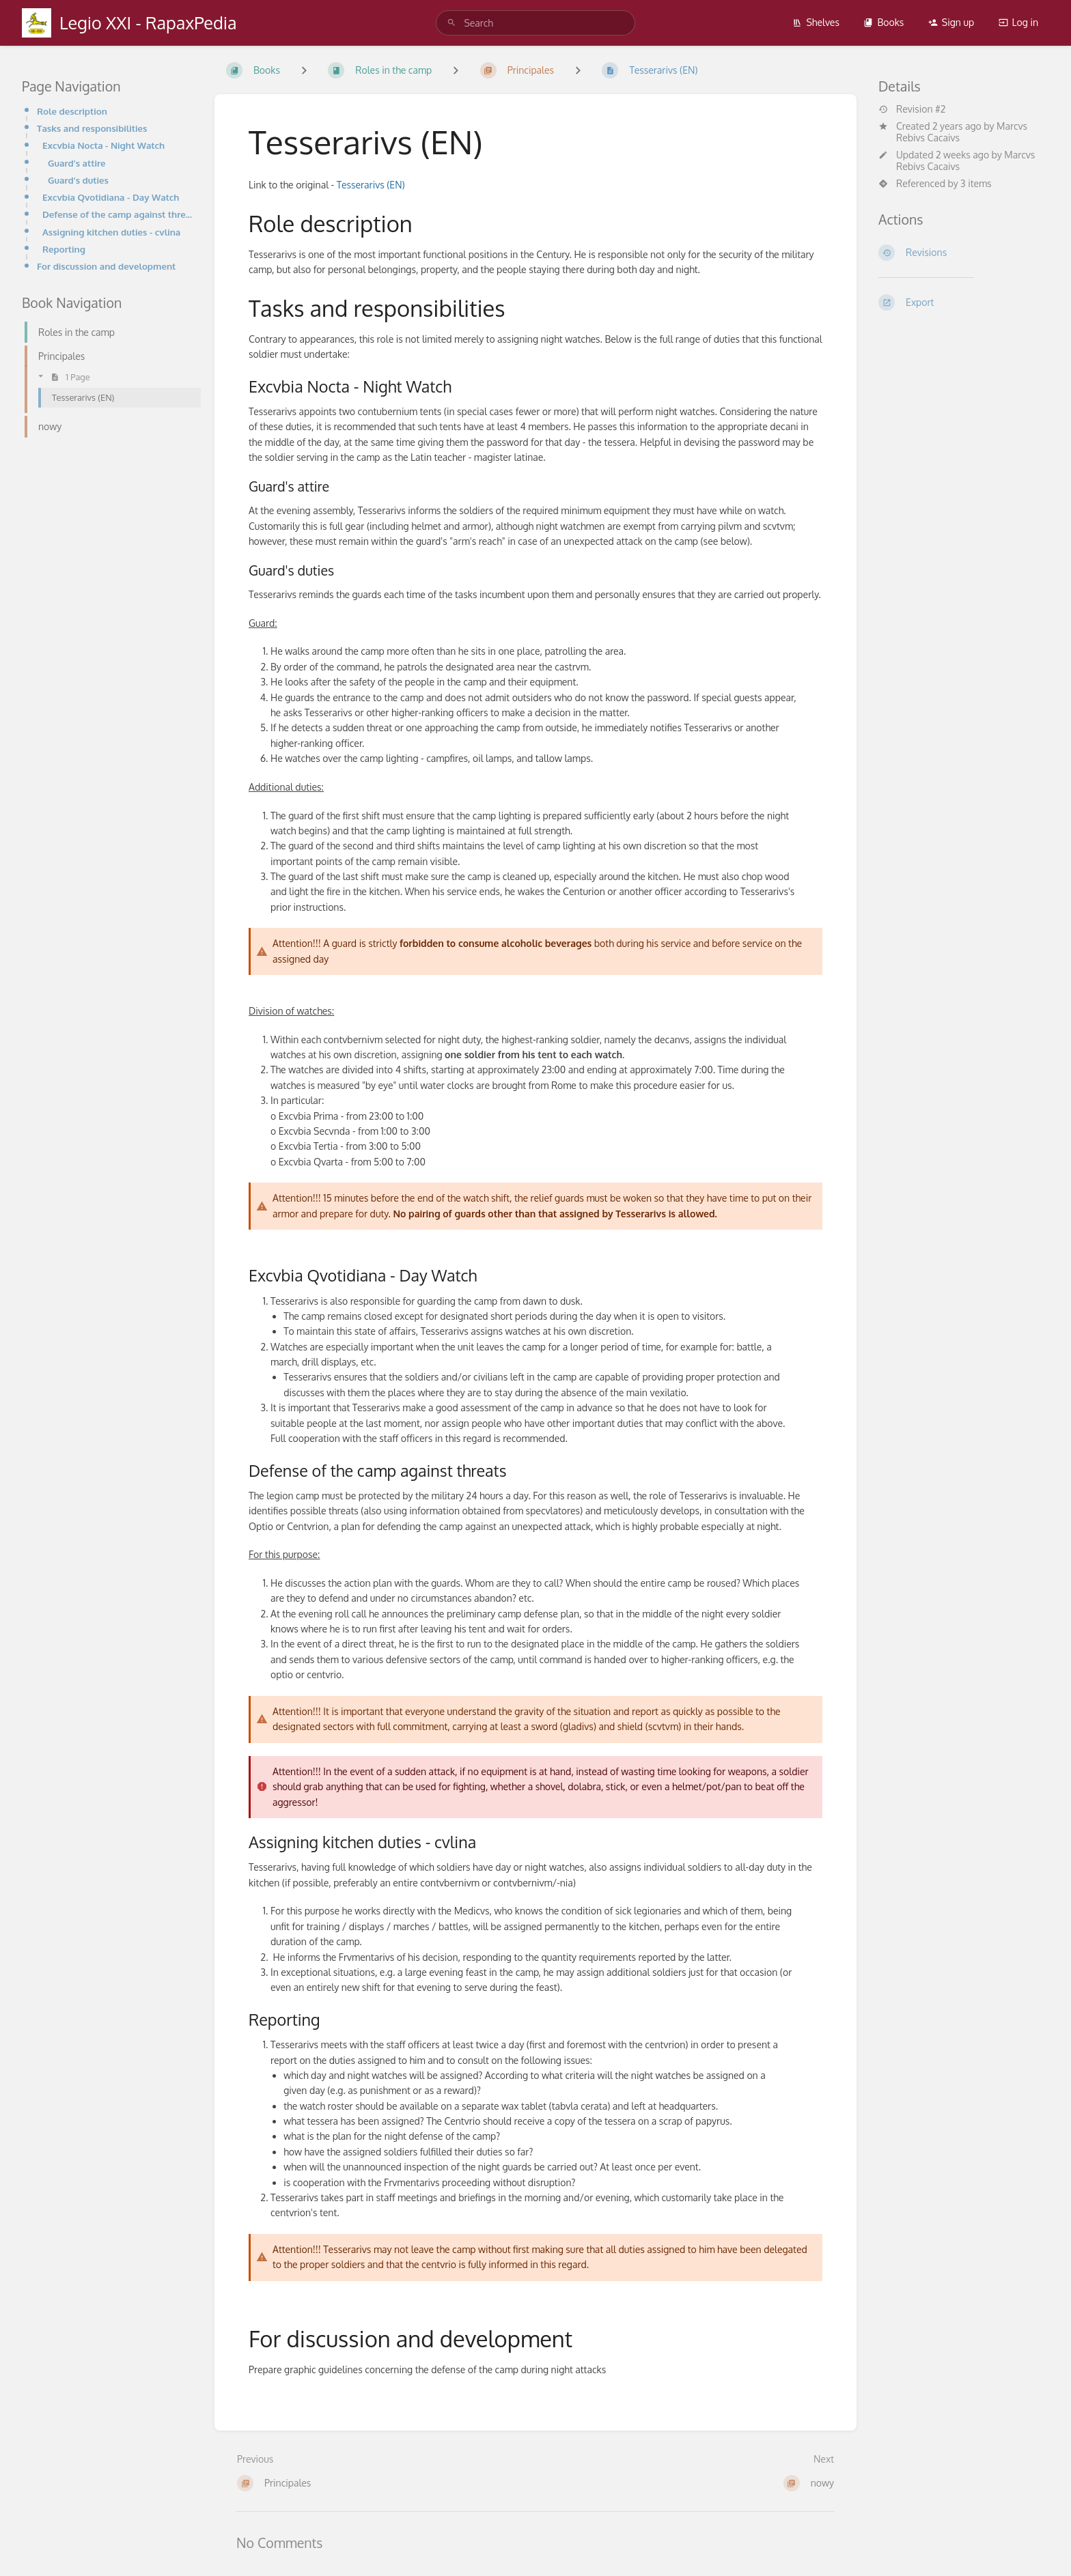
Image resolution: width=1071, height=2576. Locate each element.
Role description (72, 111)
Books (883, 22)
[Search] (451, 23)
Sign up (951, 22)
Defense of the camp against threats (117, 214)
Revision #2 (911, 109)
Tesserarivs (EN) (371, 184)
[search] (535, 23)
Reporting (63, 249)
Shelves (815, 22)
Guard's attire (77, 163)
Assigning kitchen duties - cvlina (111, 232)
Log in (1018, 22)
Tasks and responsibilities (92, 128)
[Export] (963, 302)
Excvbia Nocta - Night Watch (103, 145)
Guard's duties (78, 180)
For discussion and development (106, 266)
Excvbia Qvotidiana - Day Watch (110, 197)
